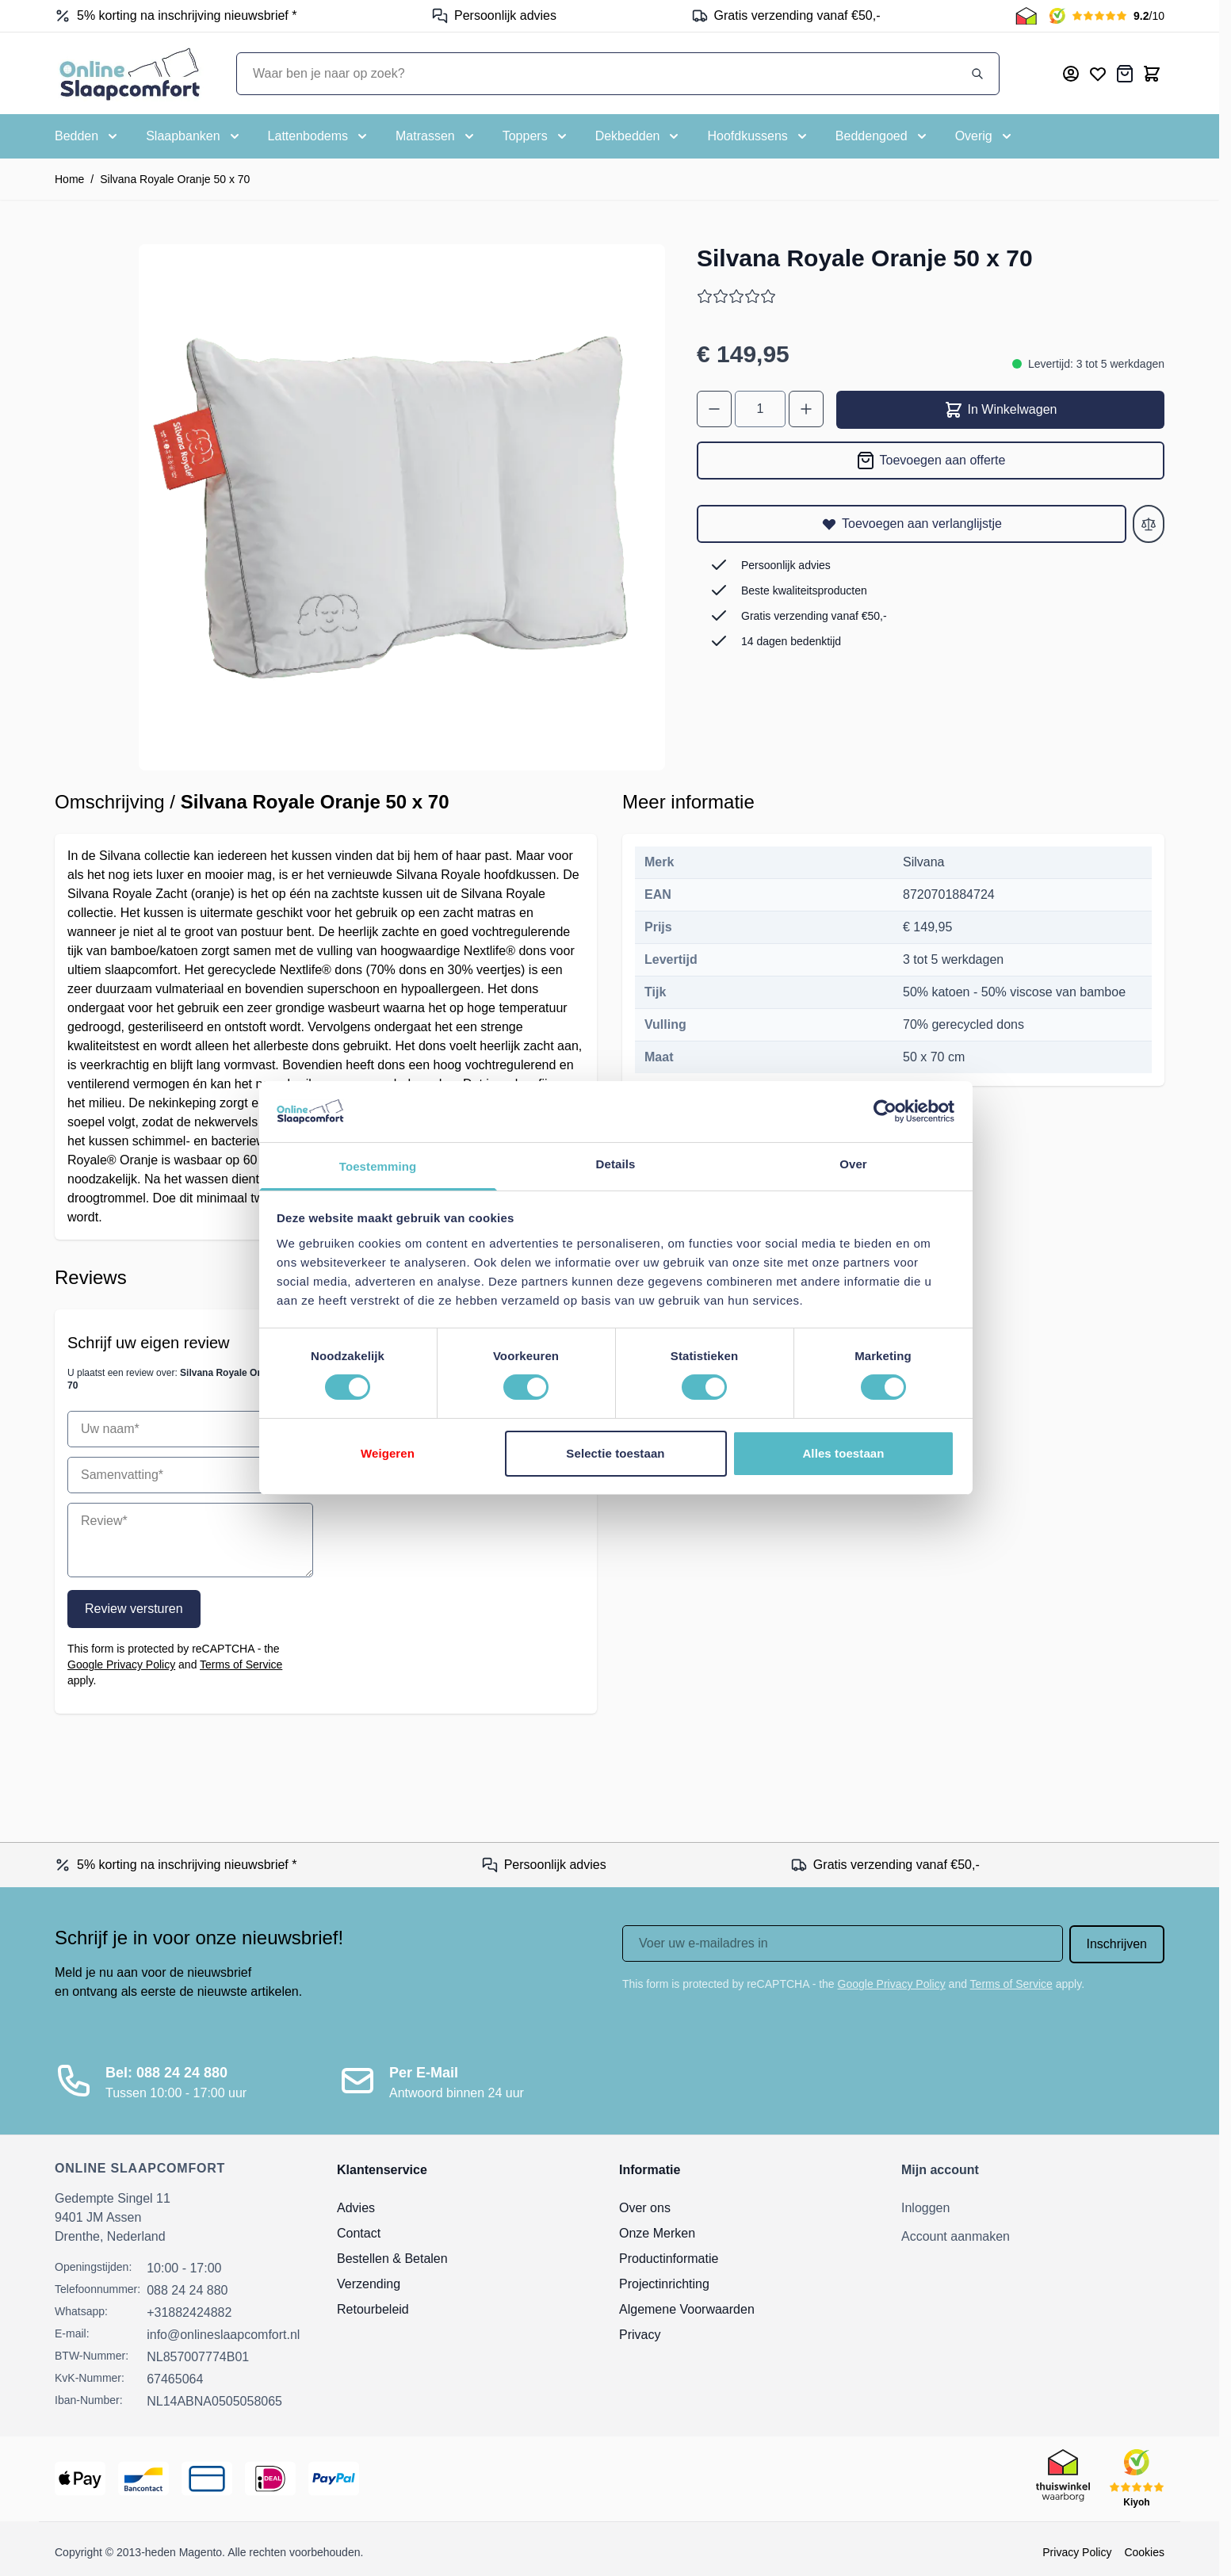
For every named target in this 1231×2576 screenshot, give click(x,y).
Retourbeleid (373, 2309)
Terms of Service (241, 1664)
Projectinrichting (664, 2284)
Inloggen (925, 2208)
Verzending (368, 2284)
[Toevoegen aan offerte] (930, 460)
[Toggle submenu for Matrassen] (436, 136)
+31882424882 (189, 2312)
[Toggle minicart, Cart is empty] (1151, 73)
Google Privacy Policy (121, 1664)
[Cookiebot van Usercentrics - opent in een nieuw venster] (885, 1111)
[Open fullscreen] (402, 507)
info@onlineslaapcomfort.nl (223, 2334)
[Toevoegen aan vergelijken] (1148, 524)
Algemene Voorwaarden (687, 2309)
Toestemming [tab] (378, 1166)
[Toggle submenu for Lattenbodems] (319, 136)
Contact (358, 2233)
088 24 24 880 (187, 2290)
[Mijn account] (1071, 73)
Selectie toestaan (615, 1453)
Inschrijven (1117, 1944)
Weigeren (388, 1453)
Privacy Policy (1076, 2552)
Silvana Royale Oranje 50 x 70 (175, 179)
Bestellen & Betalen (392, 2258)
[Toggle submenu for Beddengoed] (882, 136)
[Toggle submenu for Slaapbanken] (194, 136)
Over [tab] (853, 1164)
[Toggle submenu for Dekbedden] (638, 136)
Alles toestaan (843, 1453)
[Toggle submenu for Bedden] (87, 136)
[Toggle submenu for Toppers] (536, 136)
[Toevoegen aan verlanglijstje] (911, 524)
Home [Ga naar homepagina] (69, 179)
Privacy (639, 2334)
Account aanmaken (955, 2236)
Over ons (645, 2208)
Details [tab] (616, 1164)
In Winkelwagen (1000, 409)
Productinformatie (668, 2258)
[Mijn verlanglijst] (1098, 73)
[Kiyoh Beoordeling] (1106, 16)
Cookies (1144, 2552)
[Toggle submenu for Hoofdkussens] (758, 136)
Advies (356, 2208)
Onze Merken (657, 2233)
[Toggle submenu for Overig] (985, 136)
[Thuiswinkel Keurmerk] (1026, 16)
